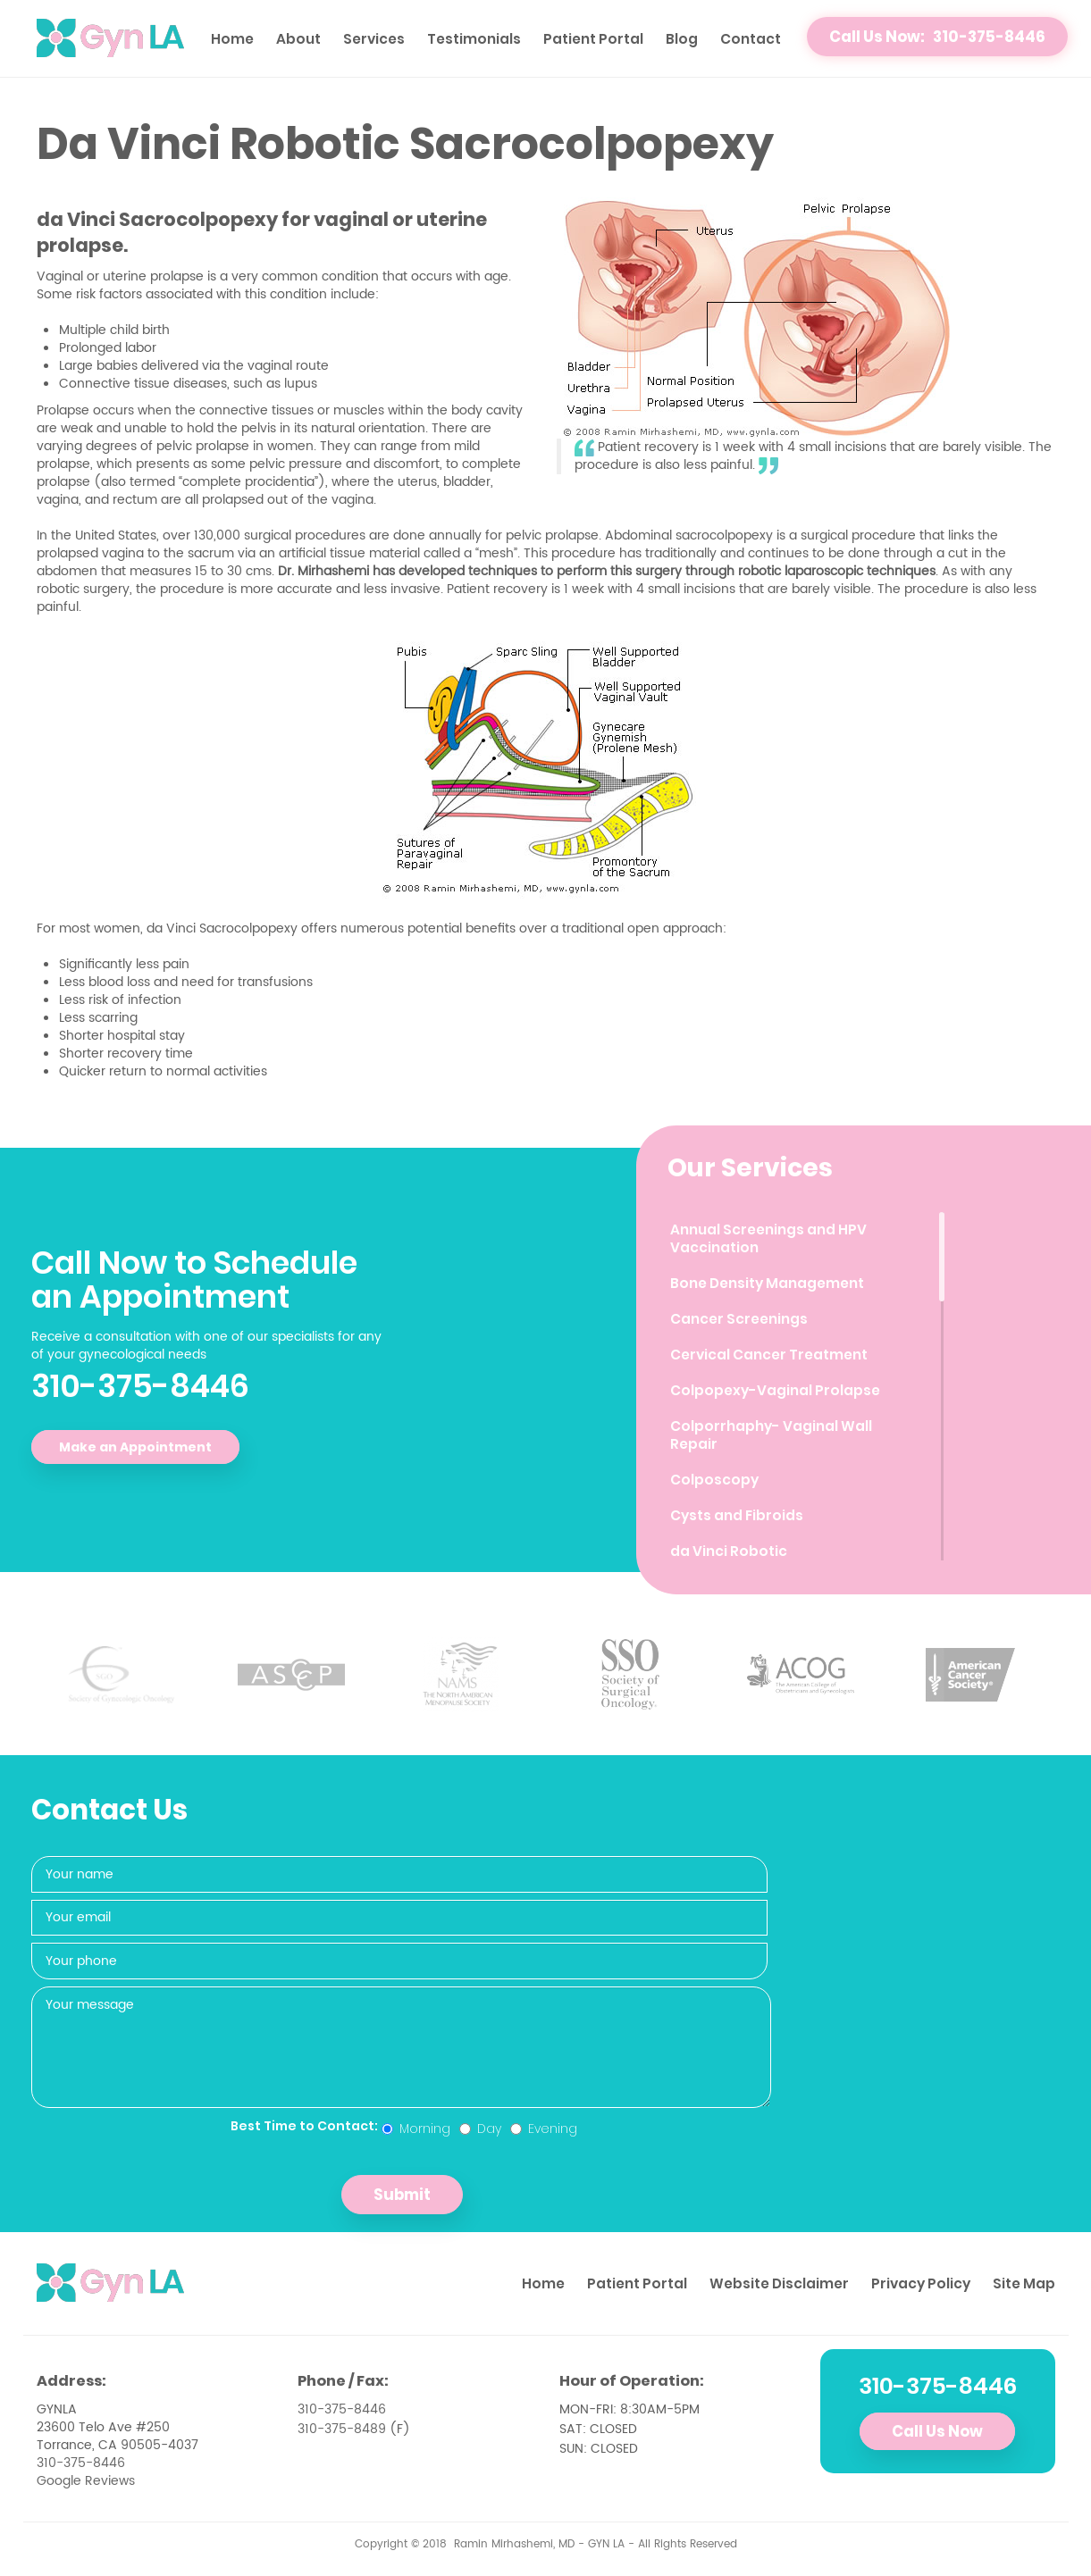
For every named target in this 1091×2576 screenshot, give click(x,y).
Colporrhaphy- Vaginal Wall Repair (771, 1435)
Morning (416, 2128)
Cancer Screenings (739, 1318)
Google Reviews (86, 2481)
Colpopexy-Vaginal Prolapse (775, 1390)
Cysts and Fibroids (736, 1515)
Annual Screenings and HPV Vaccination (768, 1238)
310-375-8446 (140, 1386)
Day (480, 2128)
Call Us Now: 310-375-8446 (937, 36)
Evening (543, 2128)
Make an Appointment (135, 1447)
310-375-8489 (342, 2429)
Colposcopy (714, 1479)
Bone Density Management (767, 1283)
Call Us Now (937, 2431)
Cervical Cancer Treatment (769, 1354)
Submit (402, 2194)
